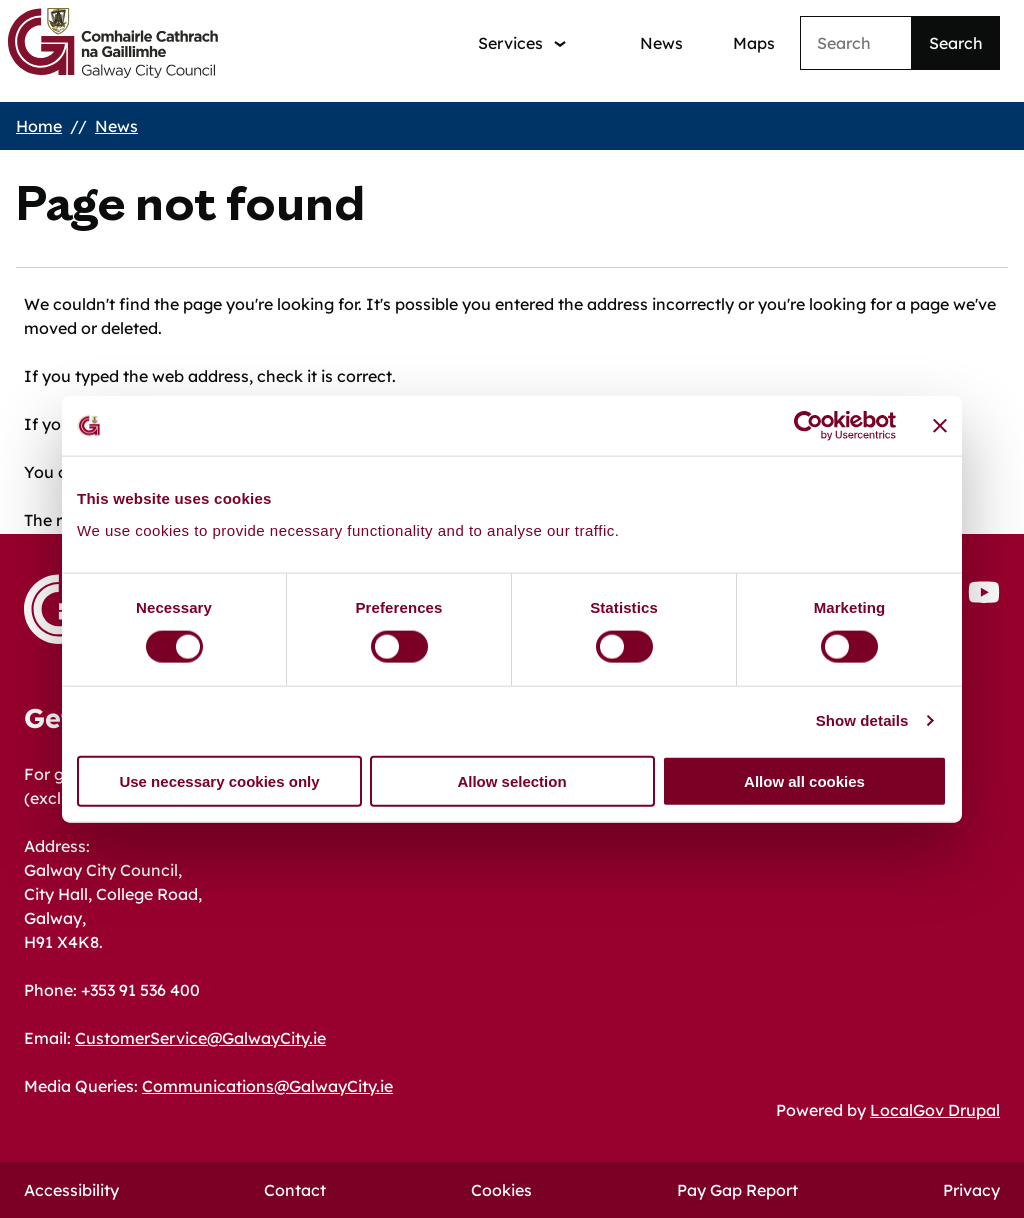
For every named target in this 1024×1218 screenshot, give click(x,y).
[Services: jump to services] (522, 43)
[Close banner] (940, 426)
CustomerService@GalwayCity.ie (200, 1038)
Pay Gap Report (737, 1190)
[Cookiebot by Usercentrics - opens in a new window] (808, 426)
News (661, 43)
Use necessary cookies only (219, 780)
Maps (754, 43)
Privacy (971, 1190)
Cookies (501, 1190)
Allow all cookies (804, 780)
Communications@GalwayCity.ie (267, 1086)
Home (39, 126)
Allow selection (511, 780)
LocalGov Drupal (935, 1110)
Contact (295, 1190)
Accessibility (71, 1190)
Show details (862, 720)
